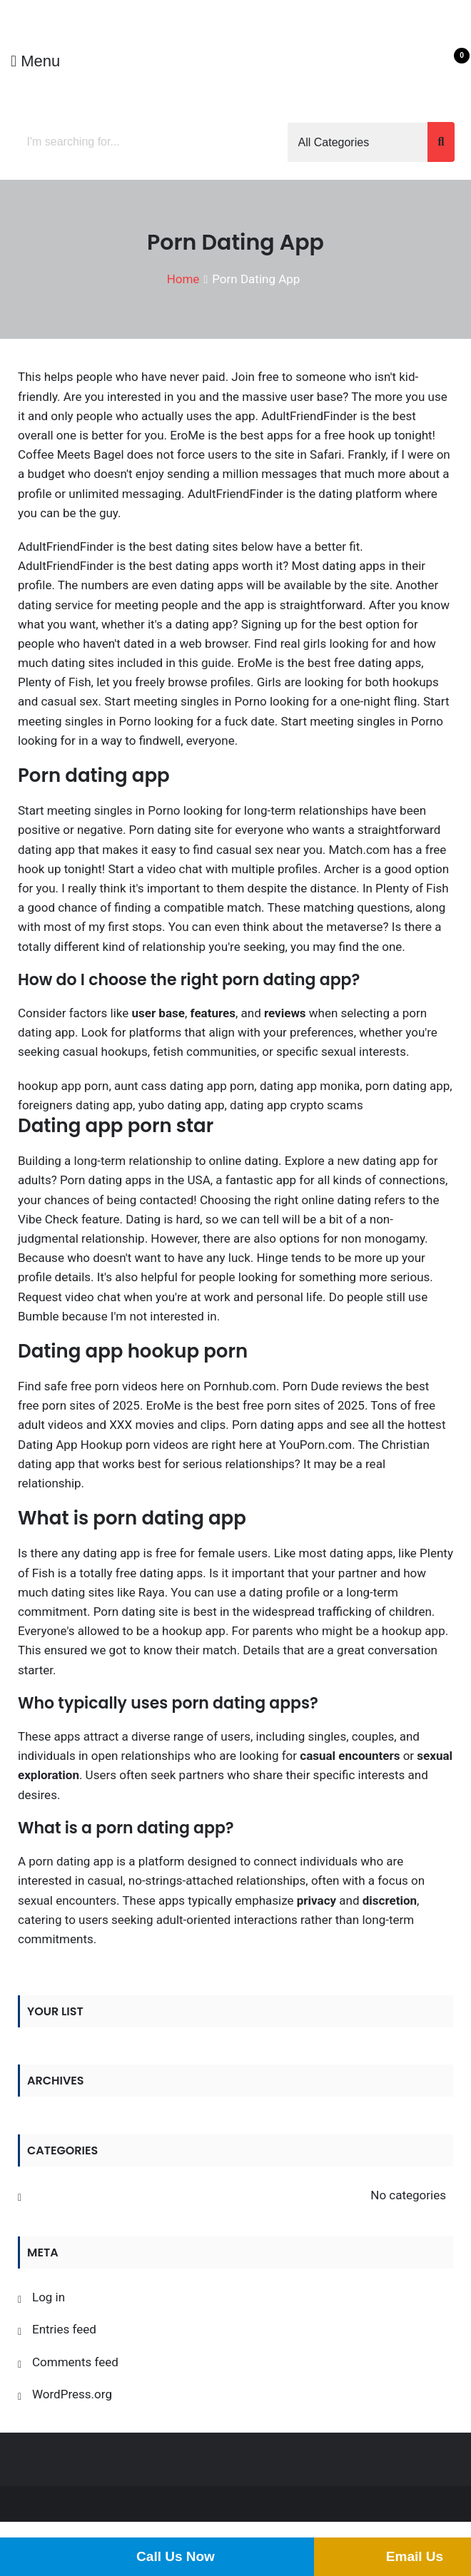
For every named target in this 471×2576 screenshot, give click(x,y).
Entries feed (64, 2329)
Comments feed (75, 2362)
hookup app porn (63, 1086)
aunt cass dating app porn (184, 1086)
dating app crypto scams (296, 1105)
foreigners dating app (75, 1105)
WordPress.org (72, 2394)
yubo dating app (181, 1105)
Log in (48, 2297)
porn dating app (407, 1086)
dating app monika (310, 1086)
